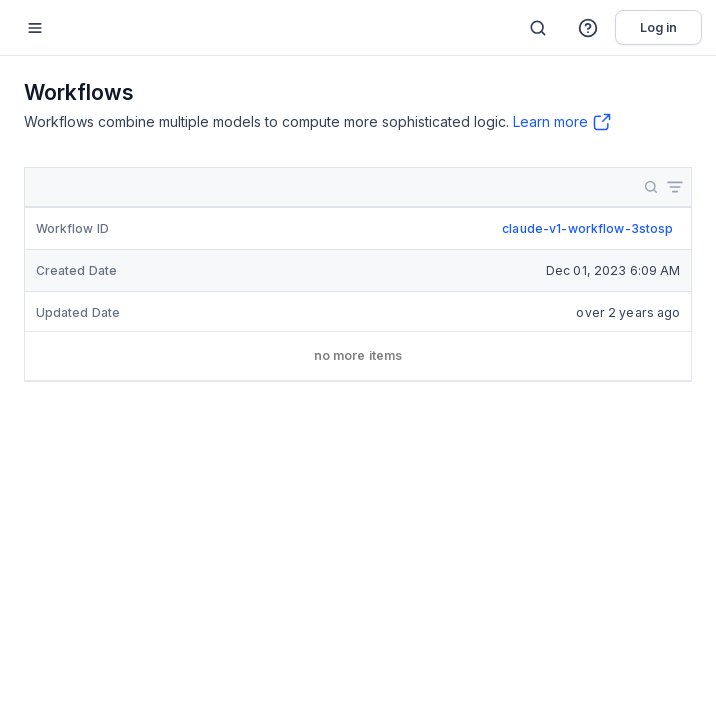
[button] (589, 28)
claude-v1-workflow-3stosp (587, 228)
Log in (658, 27)
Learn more (550, 121)
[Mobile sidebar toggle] (35, 27)
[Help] (589, 28)
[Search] (538, 28)
